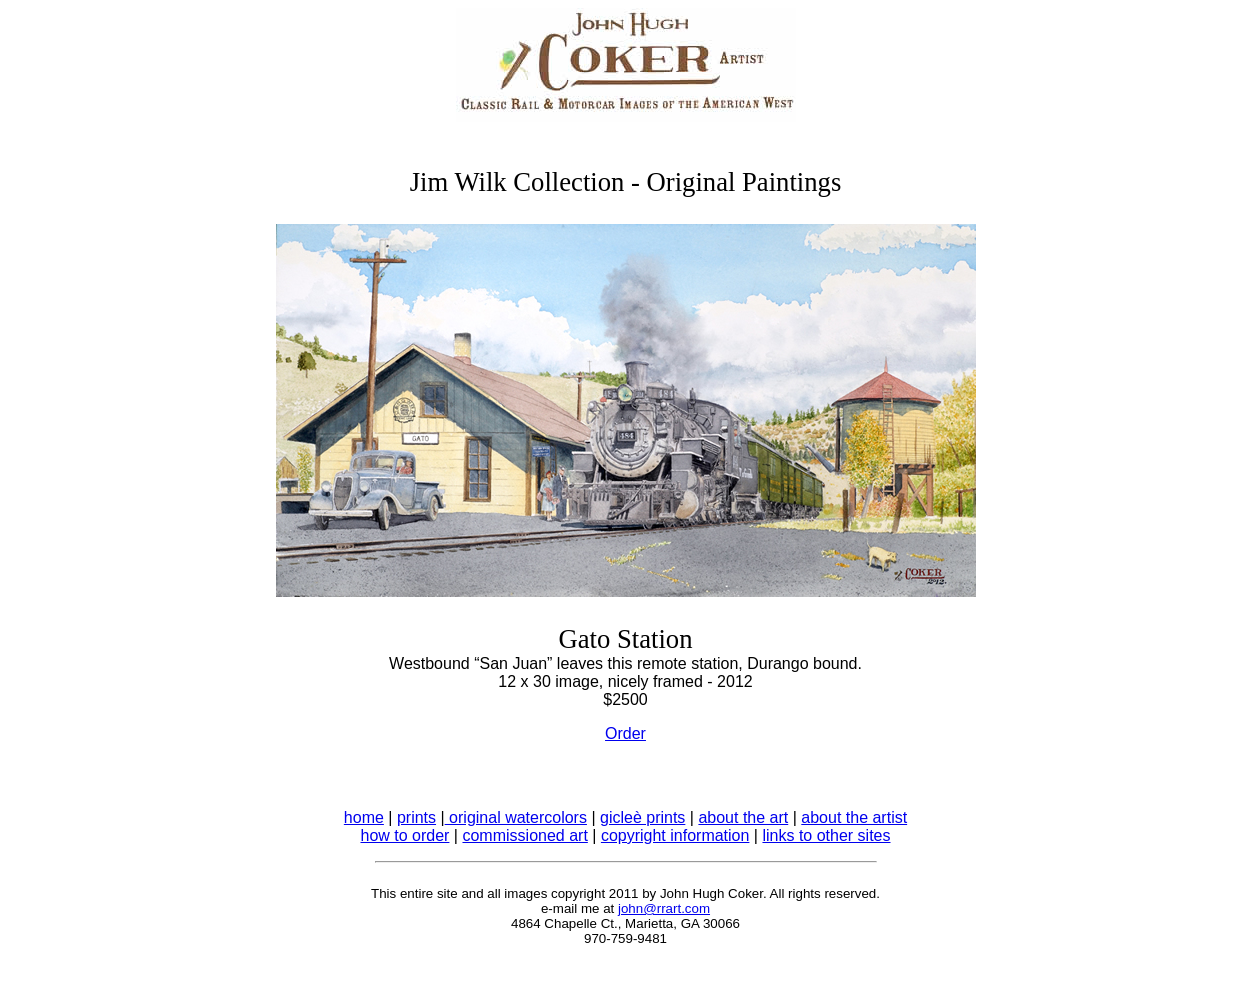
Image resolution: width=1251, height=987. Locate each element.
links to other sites (826, 835)
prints (416, 817)
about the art (743, 817)
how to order (404, 835)
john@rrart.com (664, 908)
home (364, 817)
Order (625, 733)
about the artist (854, 817)
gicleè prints (642, 817)
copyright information (675, 835)
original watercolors (516, 817)
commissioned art (524, 835)
